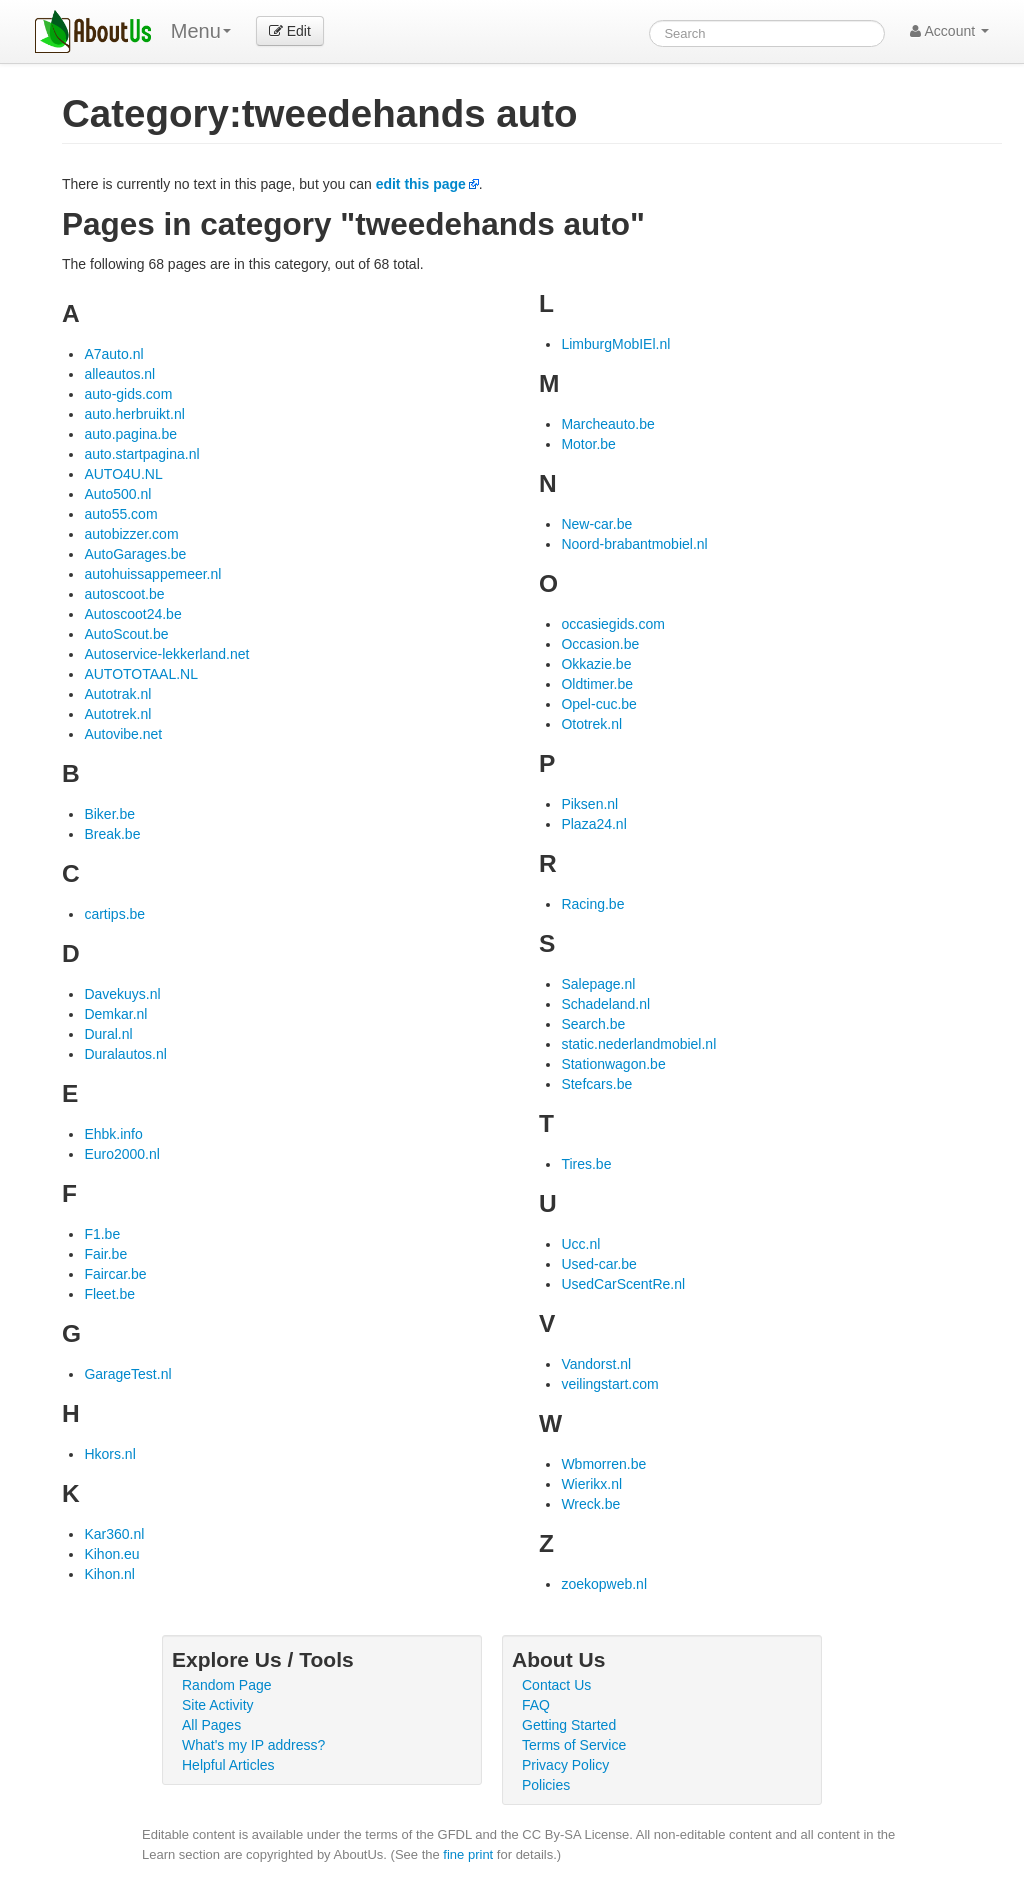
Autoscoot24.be (132, 614)
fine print (468, 1854)
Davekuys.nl (122, 994)
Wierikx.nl (591, 1484)
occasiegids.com (613, 624)
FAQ (536, 1705)
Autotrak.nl (117, 694)
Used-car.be (598, 1264)
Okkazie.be (596, 664)
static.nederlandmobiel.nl (638, 1044)
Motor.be (588, 444)
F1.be (102, 1234)
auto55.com (120, 514)
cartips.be (114, 914)
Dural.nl (108, 1034)
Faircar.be (115, 1274)
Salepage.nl (598, 984)
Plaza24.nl (593, 824)
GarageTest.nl (127, 1374)
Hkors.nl (109, 1454)
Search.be (593, 1024)
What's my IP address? (253, 1745)
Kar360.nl (114, 1534)
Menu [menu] (201, 31)
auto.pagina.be (130, 434)
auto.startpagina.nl (141, 454)
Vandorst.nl (596, 1364)
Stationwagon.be (613, 1064)
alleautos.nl (119, 374)
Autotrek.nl (117, 714)
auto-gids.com (128, 394)
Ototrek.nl (591, 724)
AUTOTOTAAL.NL (141, 674)
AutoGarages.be (135, 554)
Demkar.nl (115, 1014)
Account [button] (949, 31)
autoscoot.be (124, 594)
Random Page (227, 1685)
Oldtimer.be (597, 684)
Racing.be (592, 904)
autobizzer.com (131, 534)
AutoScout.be (126, 634)
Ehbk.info (113, 1134)
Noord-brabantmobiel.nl (634, 544)
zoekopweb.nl (604, 1584)
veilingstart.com (609, 1384)
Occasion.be (600, 644)
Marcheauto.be (607, 424)
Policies (546, 1785)
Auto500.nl (117, 494)
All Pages (211, 1725)
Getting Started (569, 1725)
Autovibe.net (123, 734)
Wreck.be (590, 1504)
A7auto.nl (113, 354)
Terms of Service (574, 1745)
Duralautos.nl (125, 1054)
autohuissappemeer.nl (152, 574)
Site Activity (218, 1705)
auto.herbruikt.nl (134, 414)
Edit (290, 31)
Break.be (112, 834)
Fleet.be (109, 1294)
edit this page (421, 184)
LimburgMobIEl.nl (615, 344)
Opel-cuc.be (598, 704)
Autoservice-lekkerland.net (166, 654)
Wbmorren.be (603, 1464)
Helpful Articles (228, 1765)
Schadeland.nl (605, 1004)
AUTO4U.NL (123, 474)
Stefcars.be (596, 1084)
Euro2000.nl (122, 1154)
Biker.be (109, 814)
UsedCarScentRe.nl (623, 1284)
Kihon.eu (111, 1554)
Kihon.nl (109, 1574)
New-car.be (596, 524)
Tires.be (586, 1164)
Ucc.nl (580, 1244)
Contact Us (556, 1685)
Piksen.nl (589, 804)
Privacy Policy (565, 1765)
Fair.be (105, 1254)
